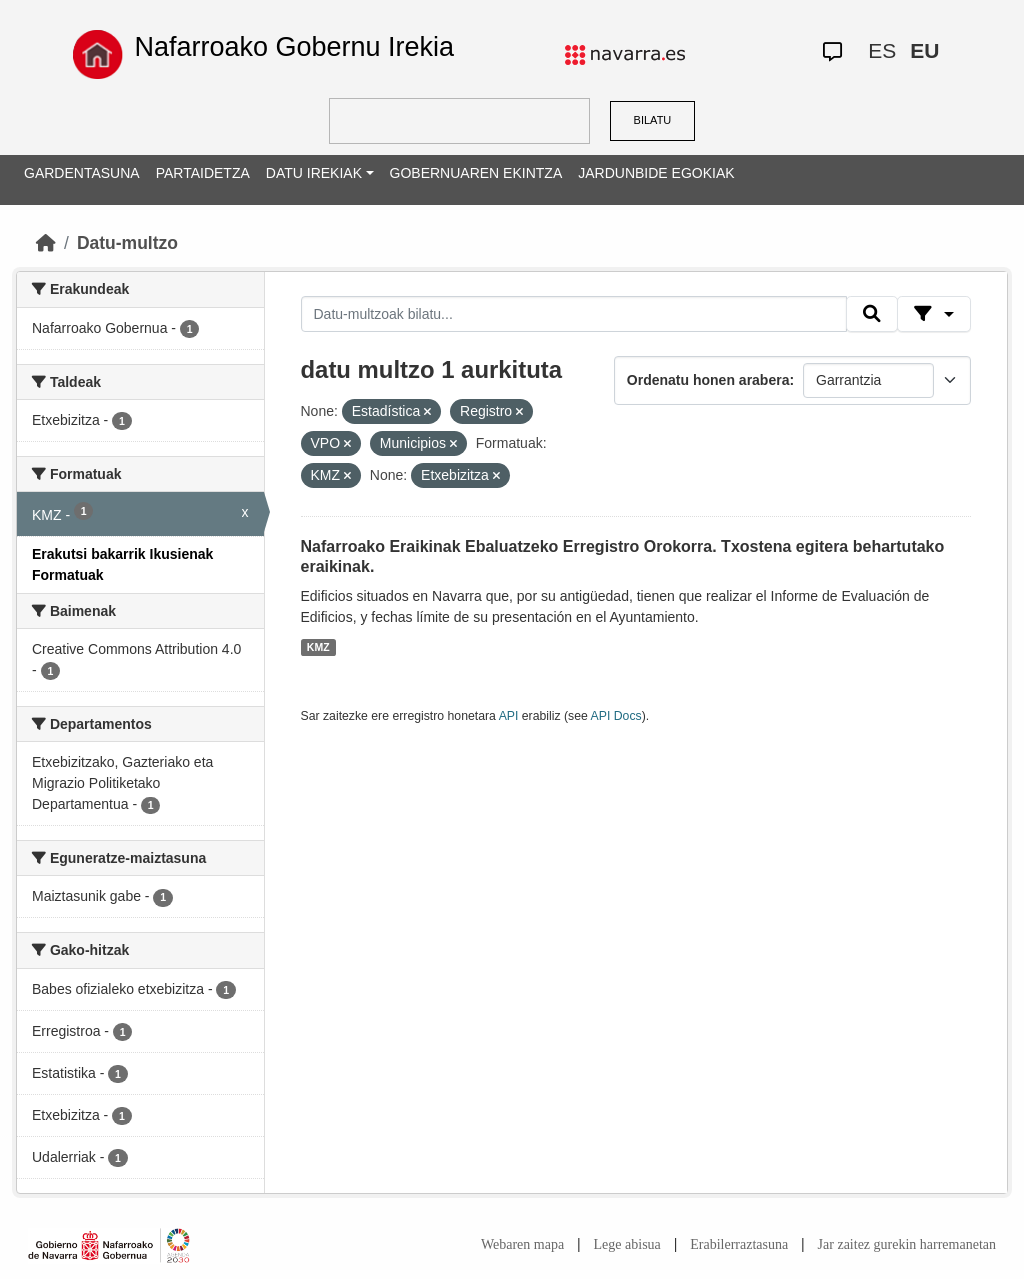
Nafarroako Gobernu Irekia (294, 47)
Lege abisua (627, 1244)
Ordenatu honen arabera (708, 380)
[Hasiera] (46, 243)
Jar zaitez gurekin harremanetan (907, 1244)
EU (924, 50)
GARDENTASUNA (82, 173)
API (509, 716)
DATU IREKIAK (314, 173)
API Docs (616, 716)
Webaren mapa (522, 1244)
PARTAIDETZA (203, 173)
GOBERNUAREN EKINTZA (476, 173)
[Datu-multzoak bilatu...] (574, 314)
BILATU (653, 120)
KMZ (318, 647)
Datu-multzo (127, 243)
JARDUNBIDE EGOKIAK (656, 173)
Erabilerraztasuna (739, 1244)
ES (882, 50)
